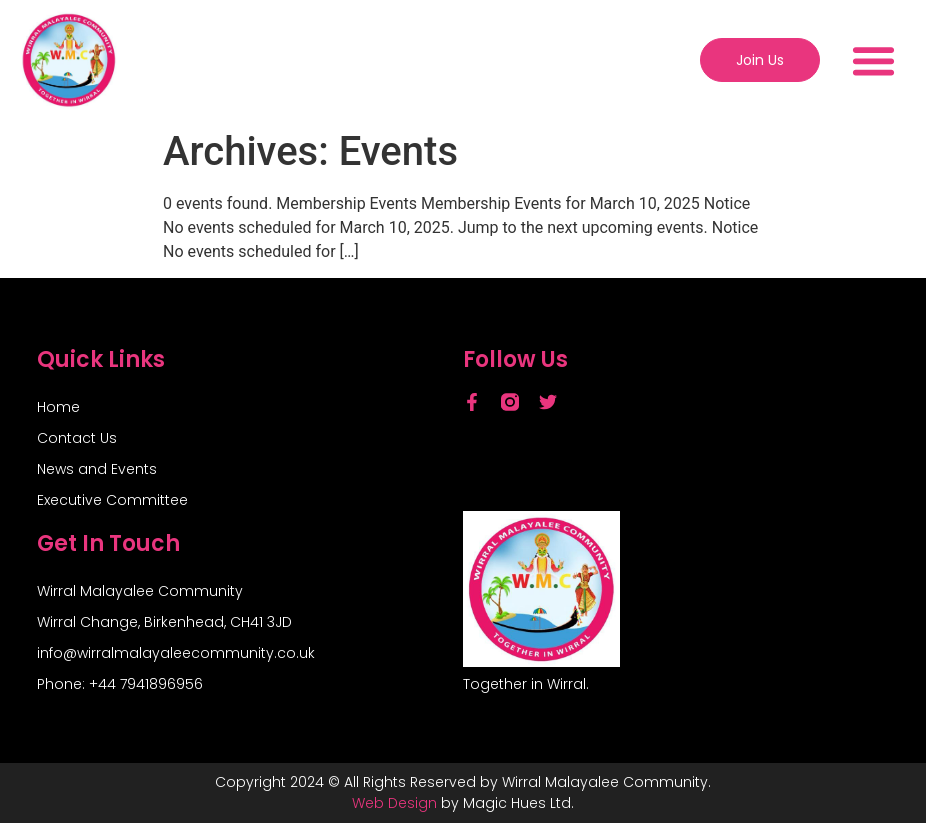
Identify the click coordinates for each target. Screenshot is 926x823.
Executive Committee (112, 500)
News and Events (97, 469)
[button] (874, 60)
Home (58, 407)
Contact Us (77, 438)
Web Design (394, 803)
